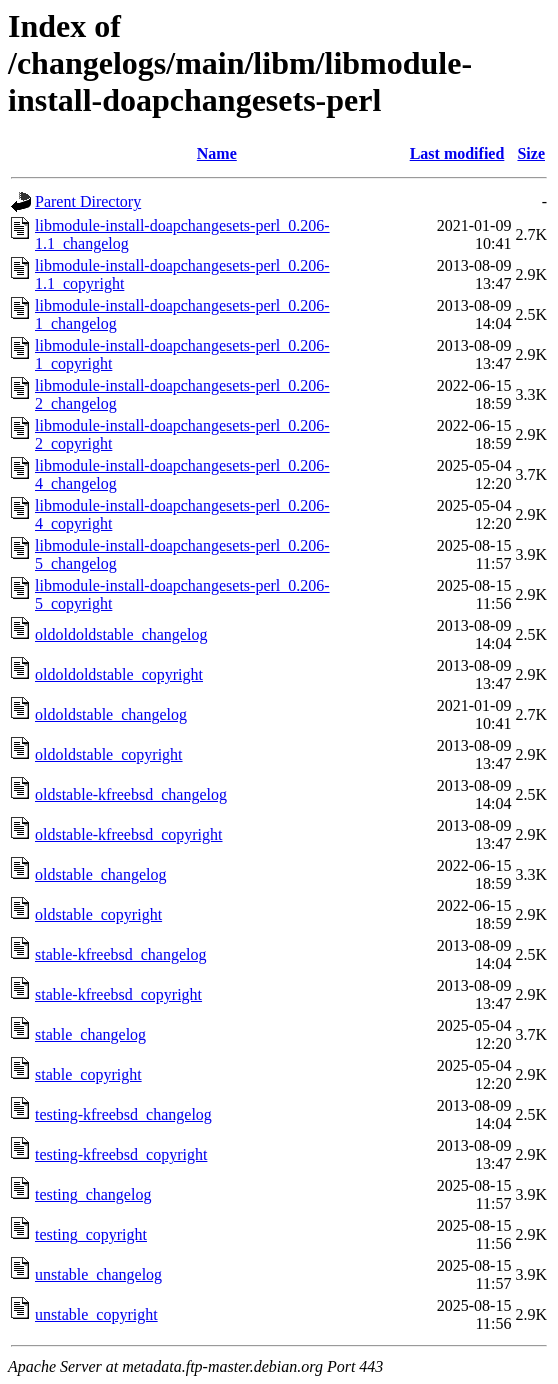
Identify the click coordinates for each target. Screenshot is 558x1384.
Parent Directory (88, 201)
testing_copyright (91, 1234)
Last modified (457, 153)
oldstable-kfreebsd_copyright (129, 834)
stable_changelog (90, 1034)
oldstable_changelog (101, 874)
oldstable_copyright (98, 914)
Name (217, 153)
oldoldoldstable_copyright (119, 674)
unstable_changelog (98, 1274)
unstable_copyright (96, 1314)
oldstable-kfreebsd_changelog (131, 794)
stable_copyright (88, 1074)
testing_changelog (93, 1194)
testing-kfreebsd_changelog (123, 1114)
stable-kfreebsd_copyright (118, 994)
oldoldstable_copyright (109, 754)
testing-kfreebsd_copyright (121, 1154)
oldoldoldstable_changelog (121, 634)
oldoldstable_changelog (111, 714)
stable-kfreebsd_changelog (120, 954)
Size (531, 153)
